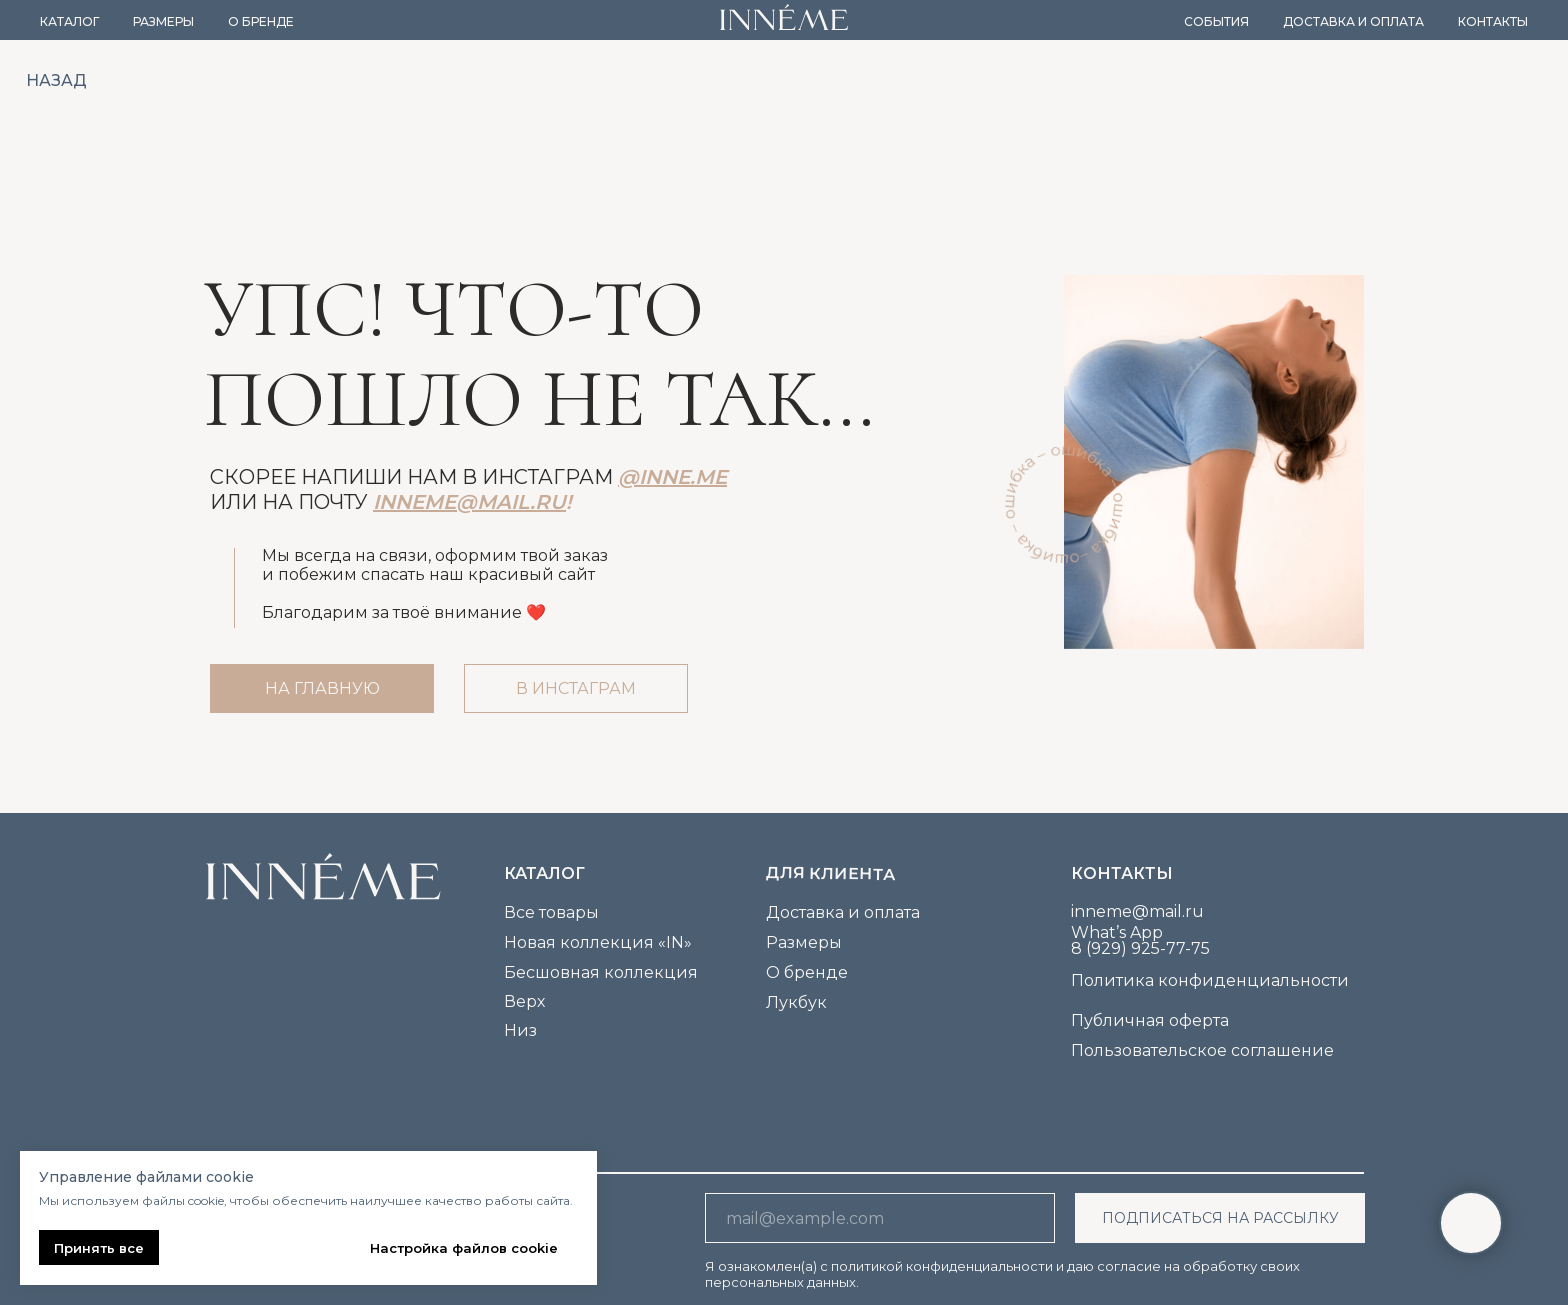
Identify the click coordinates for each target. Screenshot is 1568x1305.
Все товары (551, 912)
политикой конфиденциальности (942, 1266)
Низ (520, 1030)
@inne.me (672, 477)
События (1216, 21)
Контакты (1493, 21)
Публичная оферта (1150, 1020)
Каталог (69, 21)
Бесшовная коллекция (601, 972)
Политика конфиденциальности (1210, 980)
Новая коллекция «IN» (598, 942)
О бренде (261, 21)
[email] (880, 1218)
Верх (524, 1001)
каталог (544, 873)
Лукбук (796, 1002)
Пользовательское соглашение (1202, 1050)
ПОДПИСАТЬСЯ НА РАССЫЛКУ (1220, 1218)
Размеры (163, 21)
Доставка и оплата (1353, 21)
